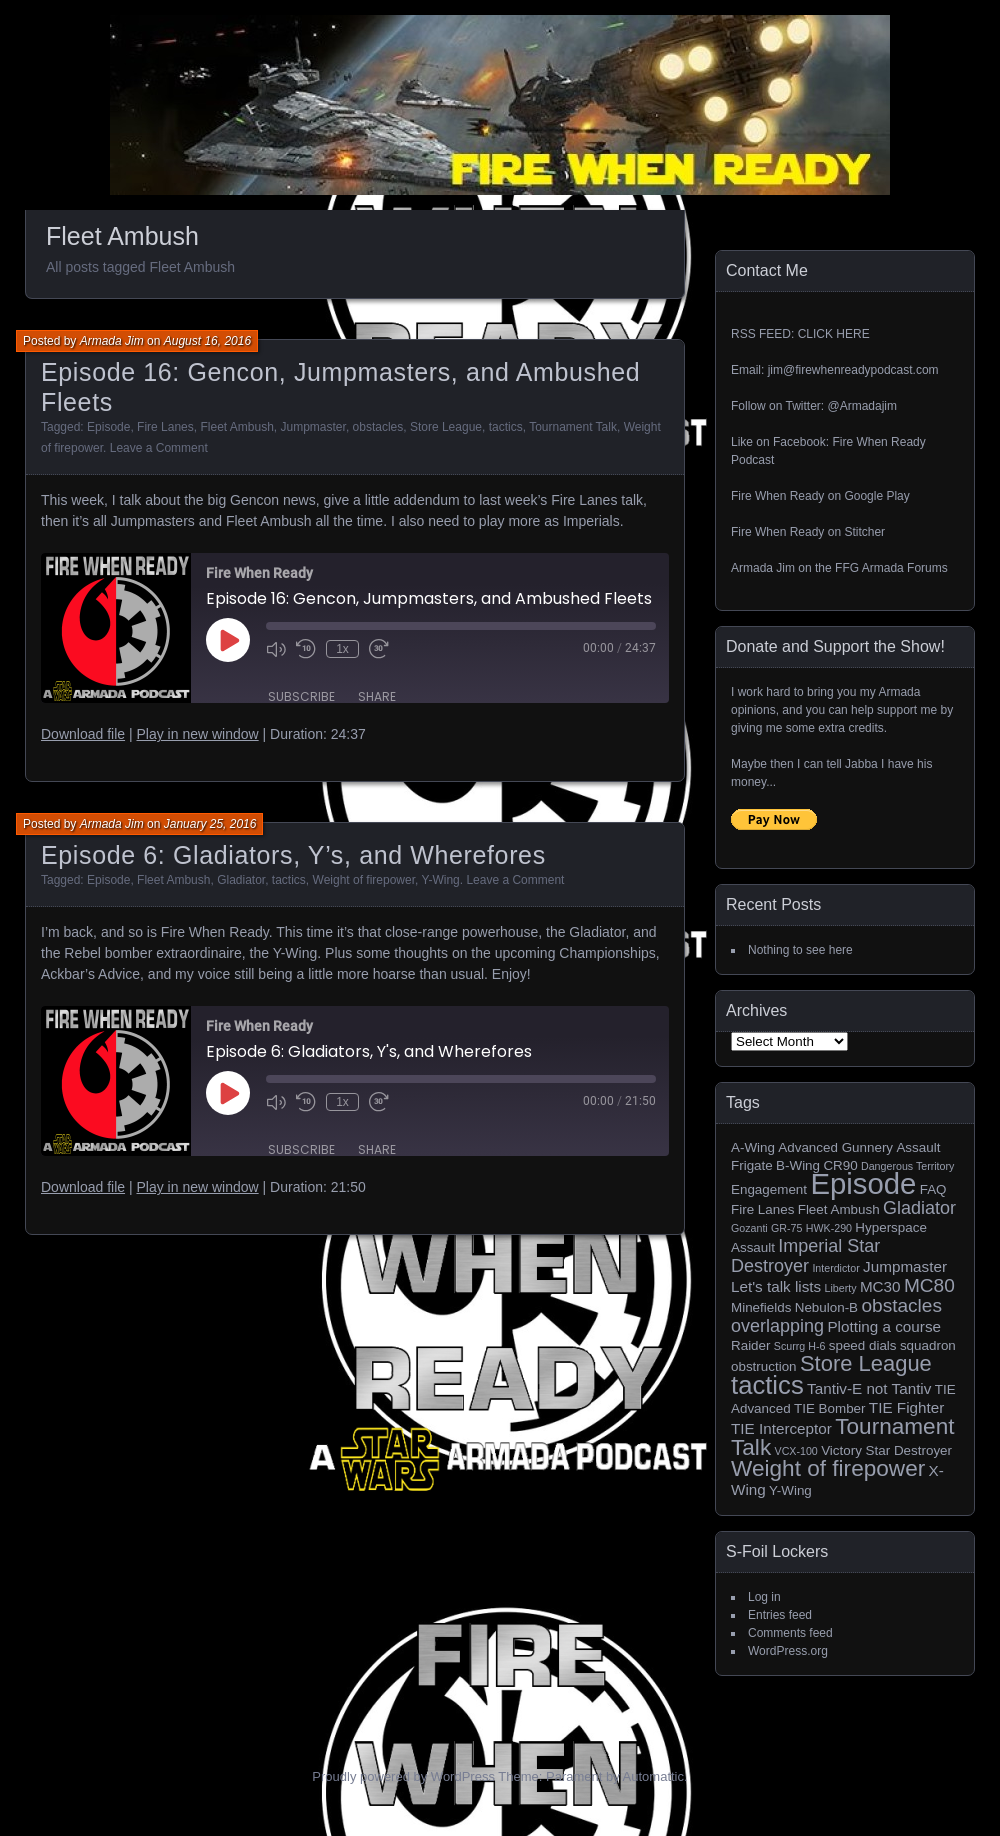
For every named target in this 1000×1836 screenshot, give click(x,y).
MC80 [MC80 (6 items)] (929, 1285)
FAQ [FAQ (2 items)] (933, 1189)
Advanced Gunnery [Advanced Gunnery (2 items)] (835, 1147)
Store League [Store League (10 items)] (866, 1363)
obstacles (378, 427)
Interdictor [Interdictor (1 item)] (835, 1268)
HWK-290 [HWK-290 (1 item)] (829, 1228)
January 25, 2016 (210, 824)
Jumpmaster (313, 427)
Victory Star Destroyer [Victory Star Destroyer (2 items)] (886, 1450)
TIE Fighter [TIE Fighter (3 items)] (906, 1407)
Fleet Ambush (236, 427)
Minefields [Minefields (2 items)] (761, 1307)
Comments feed (790, 1633)
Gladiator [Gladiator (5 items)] (919, 1208)
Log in (764, 1597)
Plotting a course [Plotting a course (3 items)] (884, 1326)
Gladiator (241, 880)
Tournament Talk (573, 427)
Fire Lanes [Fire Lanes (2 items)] (762, 1209)
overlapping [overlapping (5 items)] (777, 1326)
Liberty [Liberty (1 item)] (841, 1288)
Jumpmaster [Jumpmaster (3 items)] (905, 1266)
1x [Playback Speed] (342, 649)
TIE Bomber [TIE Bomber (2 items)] (830, 1408)
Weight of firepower (364, 880)
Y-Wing (440, 880)
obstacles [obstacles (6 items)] (901, 1305)
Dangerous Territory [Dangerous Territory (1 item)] (907, 1166)
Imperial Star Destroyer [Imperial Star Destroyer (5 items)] (805, 1256)
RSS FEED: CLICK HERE (800, 334)
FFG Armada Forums (891, 568)
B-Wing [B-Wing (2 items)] (798, 1165)
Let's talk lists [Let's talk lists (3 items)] (776, 1286)
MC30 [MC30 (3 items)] (880, 1286)
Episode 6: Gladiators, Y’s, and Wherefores (293, 855)
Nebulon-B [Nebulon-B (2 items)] (826, 1307)
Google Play (876, 496)
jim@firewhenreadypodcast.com (853, 370)
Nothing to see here (800, 950)
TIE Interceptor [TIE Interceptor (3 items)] (781, 1428)
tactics (506, 427)
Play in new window (197, 734)
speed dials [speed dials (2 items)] (863, 1345)
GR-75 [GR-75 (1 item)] (786, 1228)
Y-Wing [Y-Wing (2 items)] (790, 1490)
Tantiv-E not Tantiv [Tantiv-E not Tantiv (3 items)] (869, 1388)
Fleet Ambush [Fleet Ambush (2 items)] (839, 1209)
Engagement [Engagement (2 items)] (769, 1189)
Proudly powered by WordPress (403, 1776)
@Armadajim (862, 406)
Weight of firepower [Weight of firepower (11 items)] (828, 1468)
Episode (108, 427)
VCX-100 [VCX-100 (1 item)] (796, 1451)
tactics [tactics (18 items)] (767, 1385)
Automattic (653, 1776)
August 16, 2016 (207, 341)
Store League (446, 427)
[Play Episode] (228, 640)
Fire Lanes (165, 427)
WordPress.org (788, 1651)
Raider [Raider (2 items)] (751, 1345)
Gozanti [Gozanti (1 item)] (749, 1228)
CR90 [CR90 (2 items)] (840, 1165)
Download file (83, 734)
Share (377, 696)
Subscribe (301, 696)
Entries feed (780, 1615)
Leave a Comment (159, 448)
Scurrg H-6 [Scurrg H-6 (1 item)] (800, 1346)
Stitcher (864, 532)
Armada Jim (112, 341)
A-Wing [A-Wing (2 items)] (753, 1147)
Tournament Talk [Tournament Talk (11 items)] (843, 1437)
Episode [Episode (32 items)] (863, 1183)
